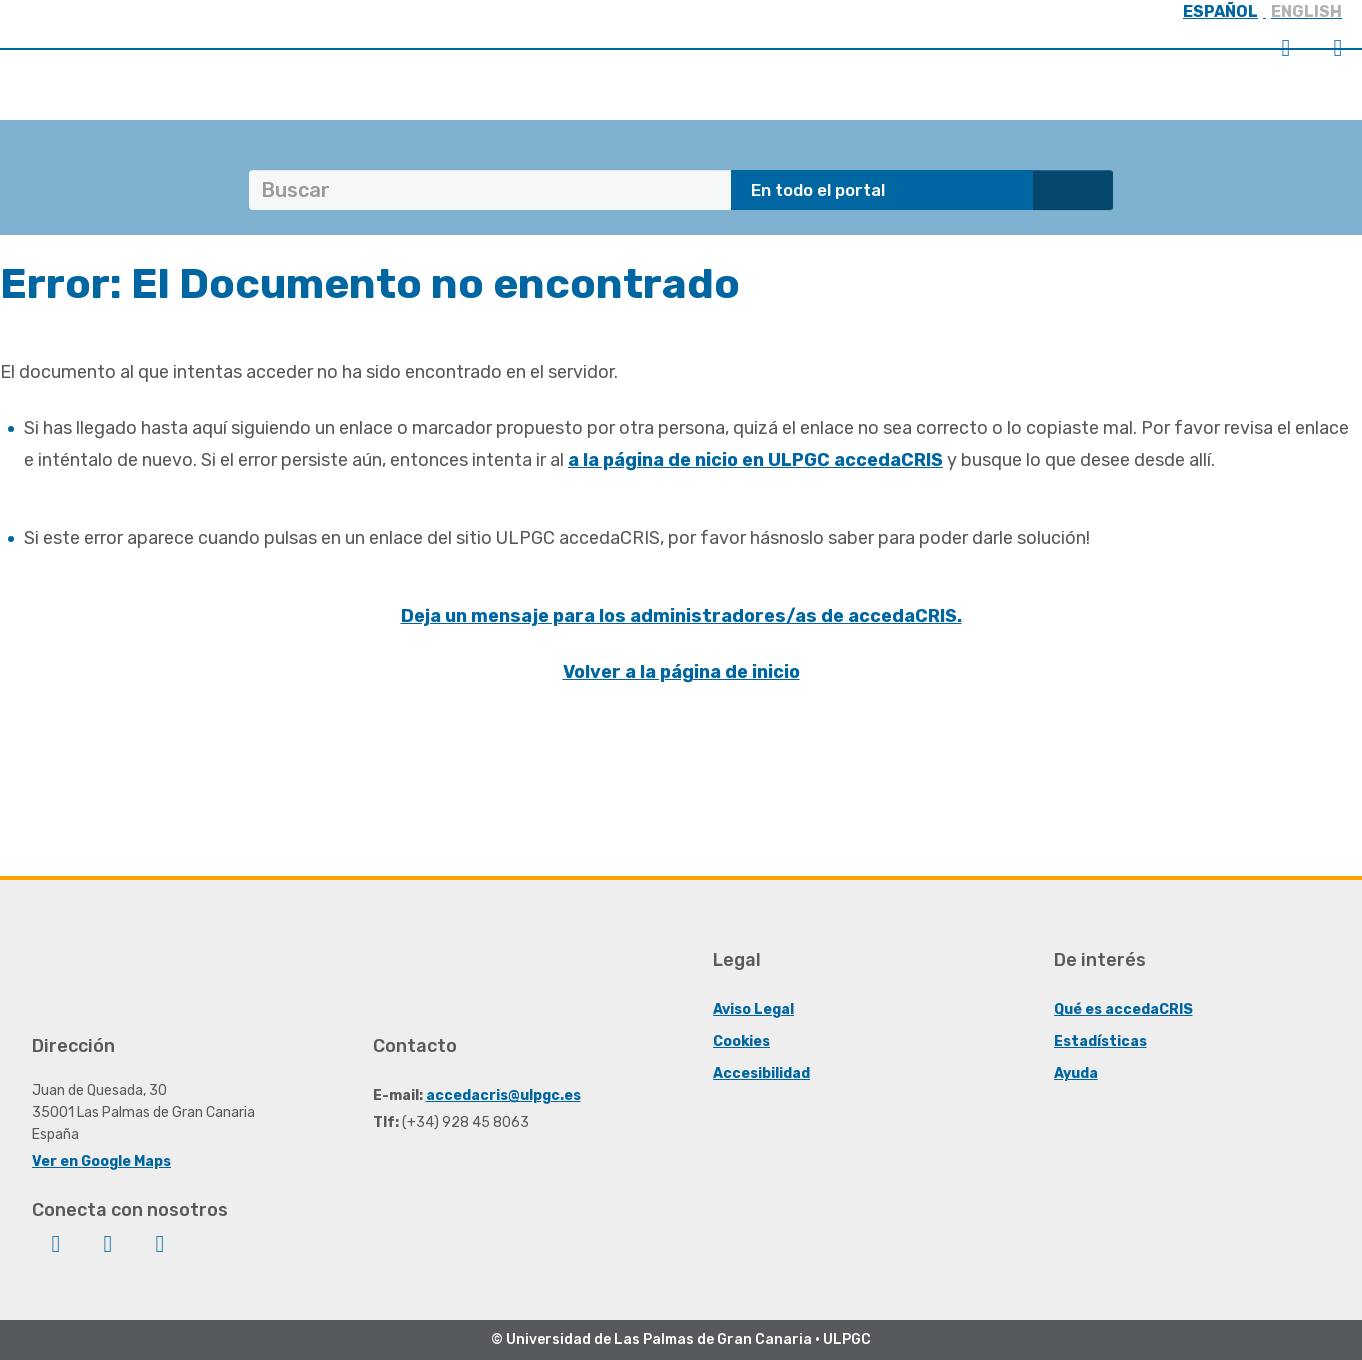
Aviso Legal (753, 1009)
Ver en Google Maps (101, 1161)
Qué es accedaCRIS (1123, 1009)
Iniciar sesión (1286, 48)
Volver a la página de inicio (681, 672)
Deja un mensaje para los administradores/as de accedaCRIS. (681, 616)
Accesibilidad (761, 1073)
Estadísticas (1100, 1041)
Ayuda (1076, 1073)
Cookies (741, 1041)
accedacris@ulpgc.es (503, 1095)
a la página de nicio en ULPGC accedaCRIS (755, 460)
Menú (1338, 48)
